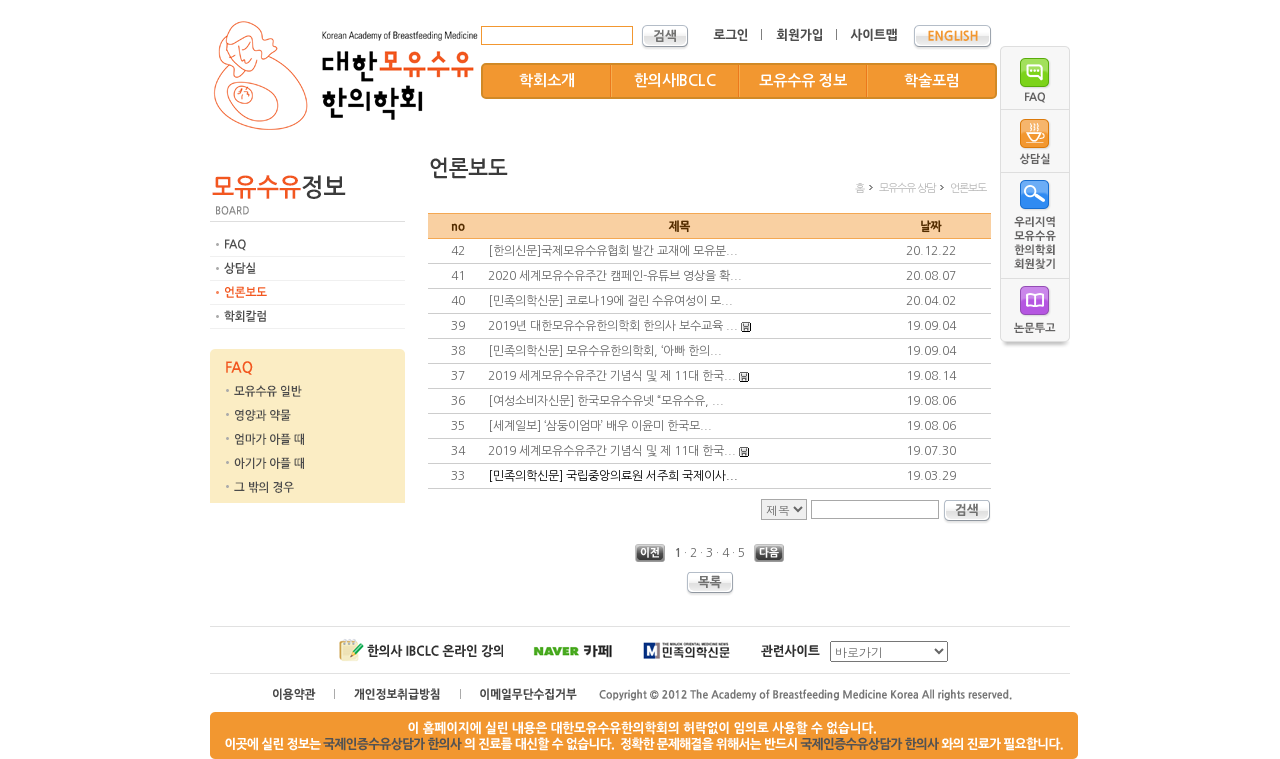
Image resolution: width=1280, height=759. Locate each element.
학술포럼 (932, 80)
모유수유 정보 (803, 80)
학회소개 (547, 80)
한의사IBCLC (675, 80)
